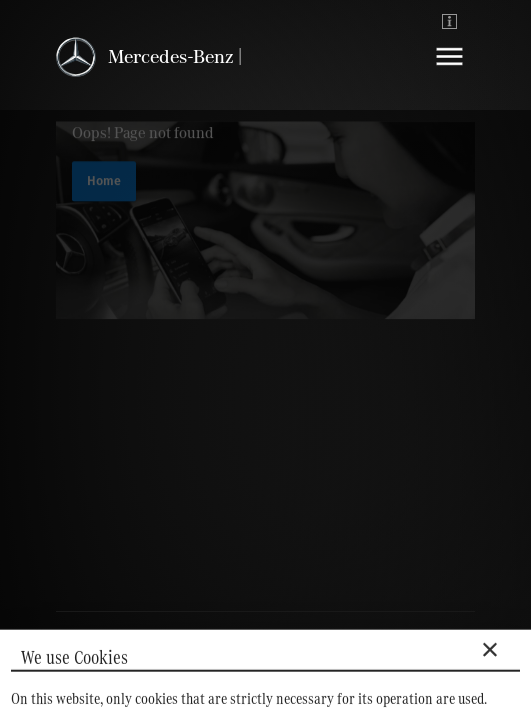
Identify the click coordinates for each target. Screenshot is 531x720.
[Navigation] (449, 71)
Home (104, 184)
